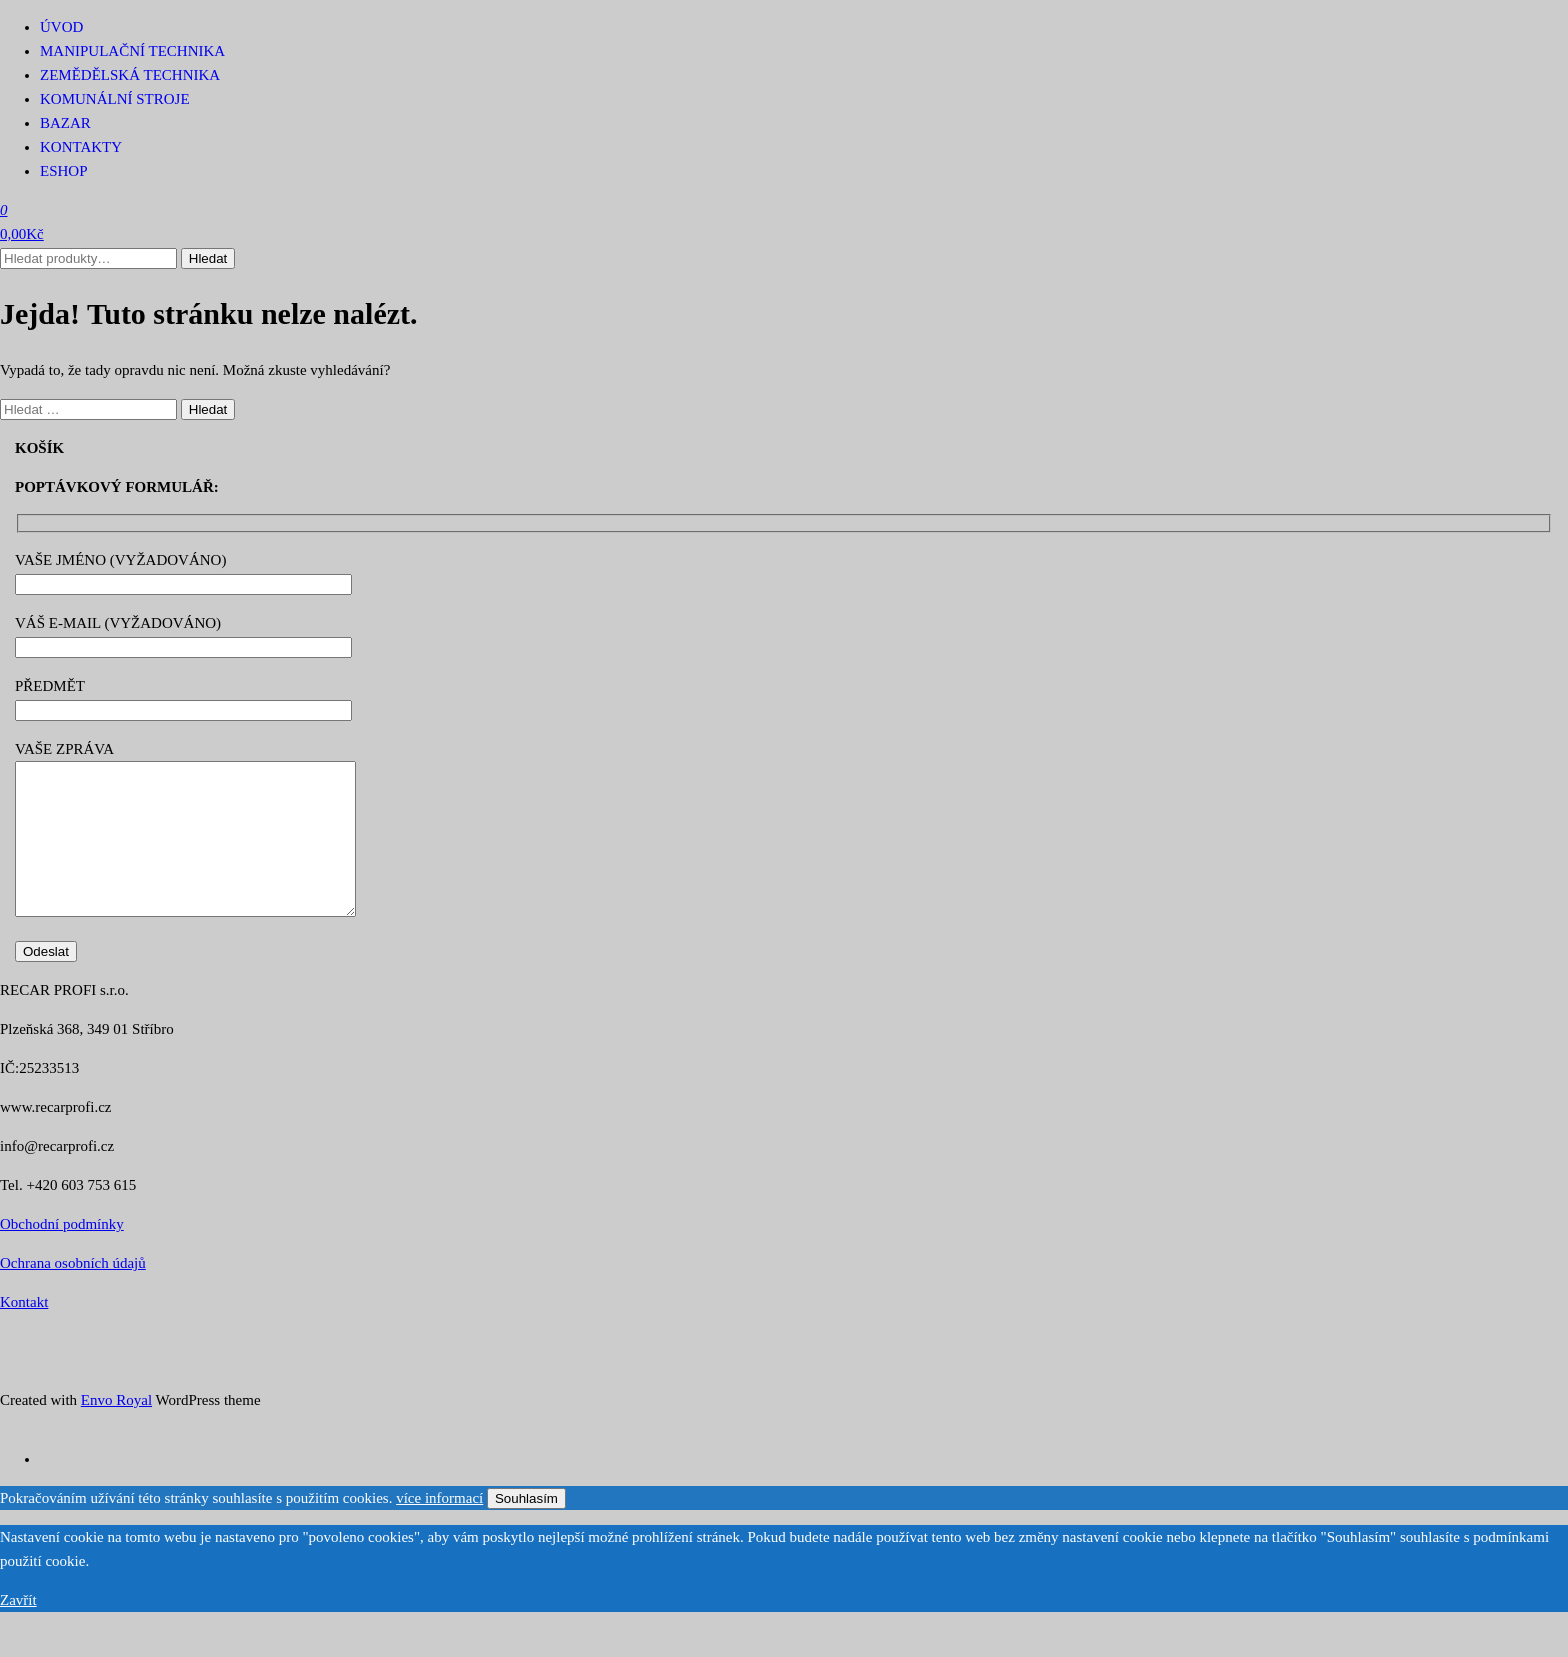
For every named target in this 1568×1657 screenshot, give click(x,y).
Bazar (65, 123)
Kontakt (24, 1332)
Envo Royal (116, 1430)
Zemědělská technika (130, 75)
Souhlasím (526, 1528)
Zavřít (18, 1630)
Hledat (208, 258)
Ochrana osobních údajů (73, 1293)
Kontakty (81, 147)
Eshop (64, 171)
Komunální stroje (115, 99)
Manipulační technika (132, 51)
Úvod (61, 27)
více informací (439, 1528)
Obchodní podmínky (62, 1254)
